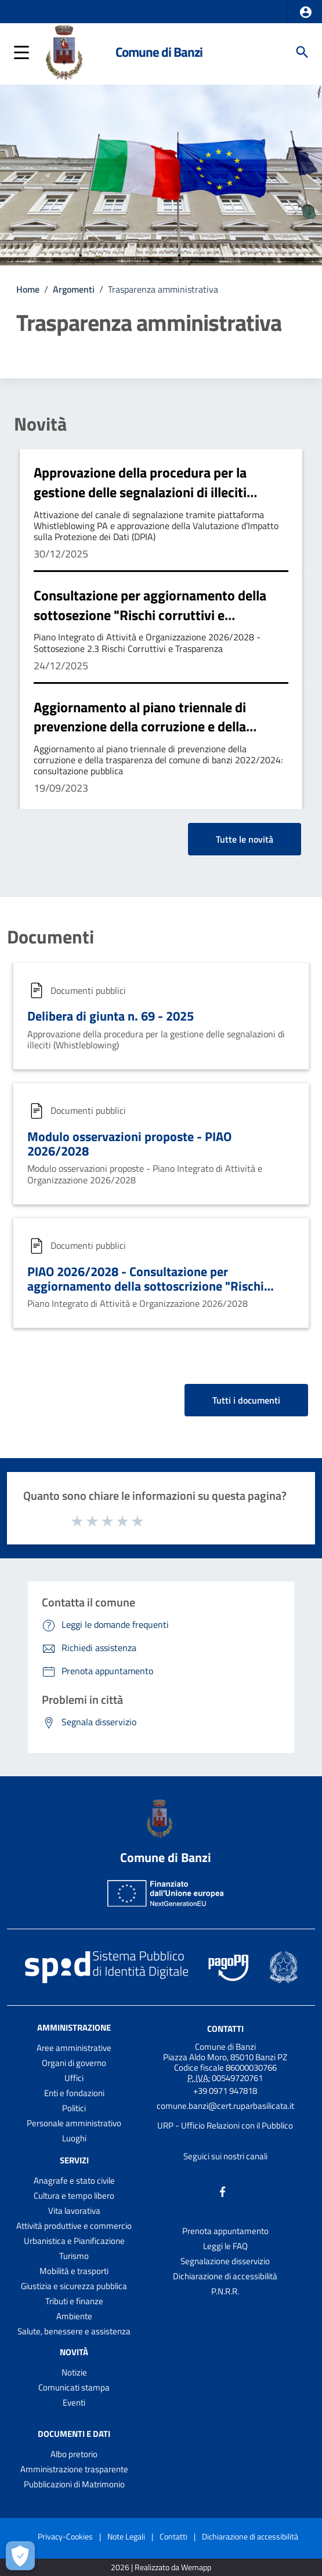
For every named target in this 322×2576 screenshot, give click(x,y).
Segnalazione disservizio (225, 2261)
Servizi (74, 2160)
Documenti (50, 936)
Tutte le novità (244, 839)
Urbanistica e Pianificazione (74, 2240)
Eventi (74, 2402)
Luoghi (74, 2138)
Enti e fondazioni (74, 2093)
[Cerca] (302, 52)
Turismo (74, 2255)
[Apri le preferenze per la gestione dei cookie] (20, 2555)
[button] (305, 12)
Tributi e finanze (74, 2301)
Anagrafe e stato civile (74, 2180)
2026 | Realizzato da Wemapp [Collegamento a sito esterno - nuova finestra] (161, 2568)
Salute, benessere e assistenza (74, 2331)
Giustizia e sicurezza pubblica (74, 2286)
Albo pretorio (73, 2454)
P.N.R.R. (225, 2291)
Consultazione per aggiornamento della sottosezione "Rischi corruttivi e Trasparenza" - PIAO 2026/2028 (150, 614)
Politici (74, 2108)
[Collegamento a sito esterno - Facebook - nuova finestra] (223, 2191)
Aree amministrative (74, 2047)
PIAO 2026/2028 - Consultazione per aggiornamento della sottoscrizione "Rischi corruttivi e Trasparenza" (145, 1286)
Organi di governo (74, 2062)
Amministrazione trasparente (74, 2469)
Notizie (74, 2372)
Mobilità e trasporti (73, 2271)
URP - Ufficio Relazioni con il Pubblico (225, 2125)
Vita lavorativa (74, 2210)
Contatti (225, 2028)
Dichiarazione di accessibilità (225, 2276)
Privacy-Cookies (65, 2536)
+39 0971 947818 (225, 2090)
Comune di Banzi (158, 52)
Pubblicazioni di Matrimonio (74, 2484)
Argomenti (74, 289)
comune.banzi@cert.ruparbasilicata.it (225, 2105)
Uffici (74, 2078)
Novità (40, 423)
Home (27, 289)
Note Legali (126, 2536)
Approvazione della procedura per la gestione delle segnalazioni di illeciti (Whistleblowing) (140, 492)
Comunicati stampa (74, 2387)
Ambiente (74, 2316)
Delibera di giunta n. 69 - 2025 (110, 1016)
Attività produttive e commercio (74, 2225)
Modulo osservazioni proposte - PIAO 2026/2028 (129, 1144)
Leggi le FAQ (225, 2246)
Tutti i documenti (246, 1400)
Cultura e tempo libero (74, 2195)
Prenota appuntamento (225, 2231)
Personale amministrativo (74, 2123)
